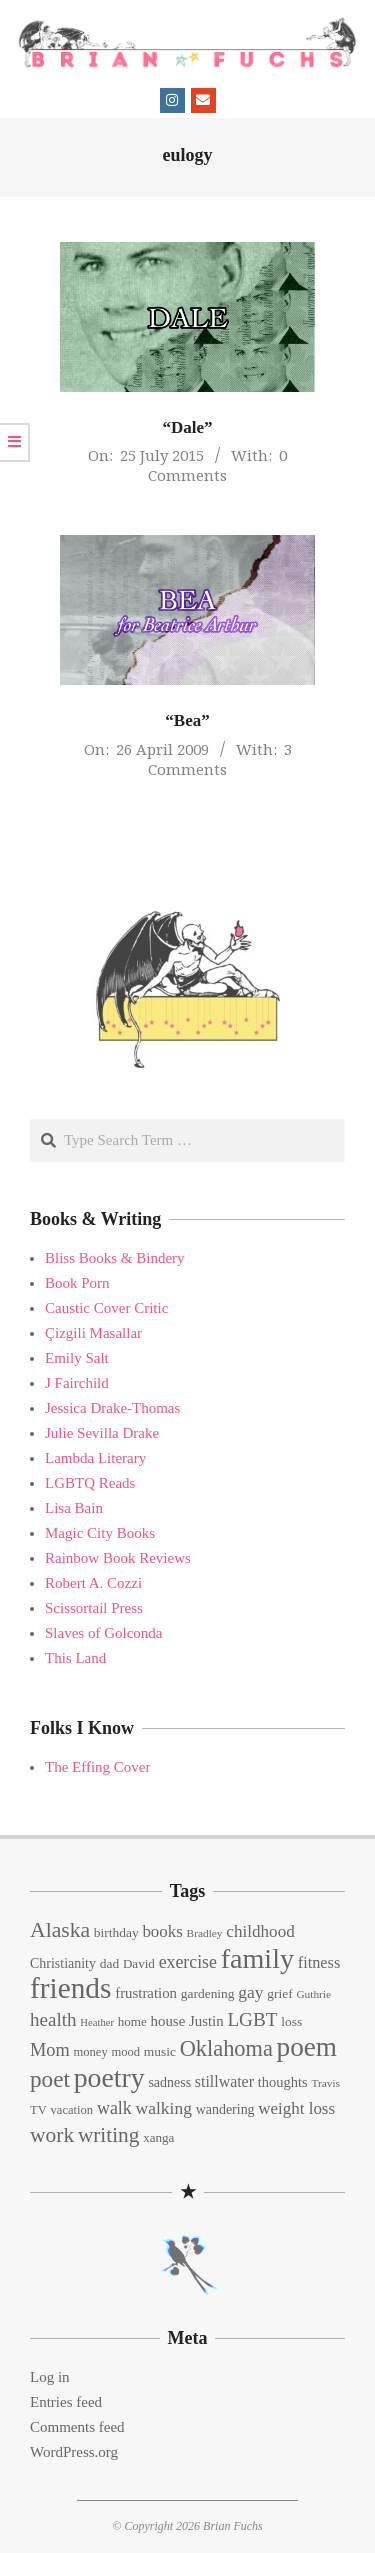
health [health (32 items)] (53, 2019)
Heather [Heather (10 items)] (97, 2022)
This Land (75, 1658)
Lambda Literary (95, 1458)
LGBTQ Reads (90, 1483)
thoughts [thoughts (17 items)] (283, 2082)
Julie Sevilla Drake (102, 1433)
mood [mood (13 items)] (125, 2052)
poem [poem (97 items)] (307, 2047)
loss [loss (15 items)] (291, 2021)
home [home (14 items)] (132, 2021)
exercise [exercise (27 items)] (188, 1962)
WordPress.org (74, 2452)
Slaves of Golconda (103, 1633)
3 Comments (220, 759)
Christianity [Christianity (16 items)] (63, 1963)
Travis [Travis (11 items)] (325, 2083)
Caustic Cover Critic (106, 1308)
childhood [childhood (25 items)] (260, 1931)
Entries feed (66, 2402)
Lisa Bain (74, 1508)
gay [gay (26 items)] (250, 1992)
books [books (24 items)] (162, 1931)
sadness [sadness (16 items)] (169, 2082)
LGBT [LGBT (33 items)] (252, 2019)
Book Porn (77, 1283)
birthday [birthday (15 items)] (116, 1932)
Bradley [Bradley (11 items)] (205, 1933)
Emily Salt (77, 1358)
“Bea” (187, 720)
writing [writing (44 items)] (109, 2135)
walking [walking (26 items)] (164, 2108)
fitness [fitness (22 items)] (319, 1963)
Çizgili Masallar (93, 1333)
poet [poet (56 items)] (50, 2079)
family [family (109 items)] (257, 1958)
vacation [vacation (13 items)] (72, 2110)
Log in (50, 2377)
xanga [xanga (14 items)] (158, 2137)
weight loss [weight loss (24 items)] (296, 2108)
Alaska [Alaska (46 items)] (60, 1930)
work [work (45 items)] (52, 2135)
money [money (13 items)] (90, 2052)
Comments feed (77, 2427)
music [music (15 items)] (160, 2051)
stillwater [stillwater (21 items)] (224, 2081)
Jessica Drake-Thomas (112, 1408)
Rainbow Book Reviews (118, 1558)
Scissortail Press (94, 1608)
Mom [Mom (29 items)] (50, 2050)
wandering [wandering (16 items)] (225, 2109)
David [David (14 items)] (139, 1963)
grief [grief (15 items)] (279, 1993)
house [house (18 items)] (168, 2021)
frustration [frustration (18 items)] (146, 1993)
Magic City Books (100, 1533)
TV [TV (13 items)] (38, 2110)
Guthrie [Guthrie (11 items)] (313, 1994)
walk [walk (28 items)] (114, 2108)
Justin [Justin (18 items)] (206, 2021)
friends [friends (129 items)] (70, 1988)
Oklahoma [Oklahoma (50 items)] (226, 2048)
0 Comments (217, 465)
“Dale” (187, 427)
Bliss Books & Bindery (115, 1258)
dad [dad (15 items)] (109, 1963)
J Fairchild (77, 1383)
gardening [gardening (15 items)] (208, 1993)
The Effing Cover (98, 1767)
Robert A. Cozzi (93, 1583)
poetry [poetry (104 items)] (109, 2077)
